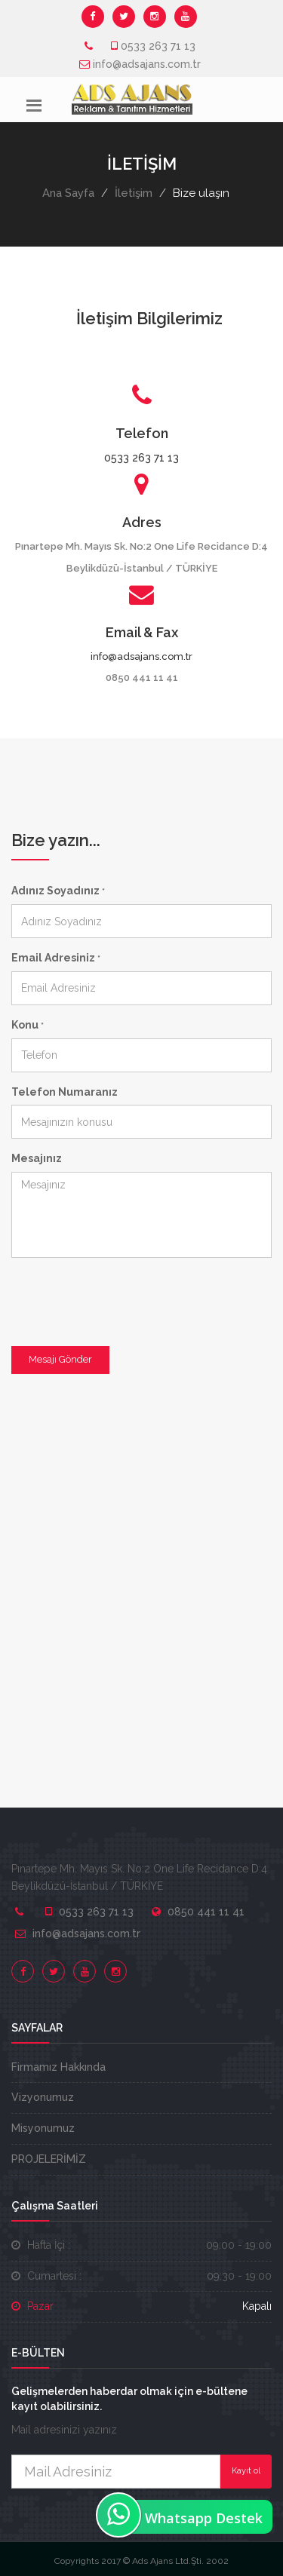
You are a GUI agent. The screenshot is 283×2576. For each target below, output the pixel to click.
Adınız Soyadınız (58, 891)
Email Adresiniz (55, 958)
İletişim (133, 193)
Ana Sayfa (68, 193)
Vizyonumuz (42, 2097)
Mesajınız (36, 1158)
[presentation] (126, 1298)
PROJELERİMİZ (48, 2159)
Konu (27, 1025)
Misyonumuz (43, 2128)
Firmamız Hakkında (58, 2067)
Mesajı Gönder (60, 1359)
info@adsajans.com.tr (147, 64)
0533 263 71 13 (158, 46)
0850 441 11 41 (206, 1912)
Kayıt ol (246, 2471)
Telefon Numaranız (64, 1092)
